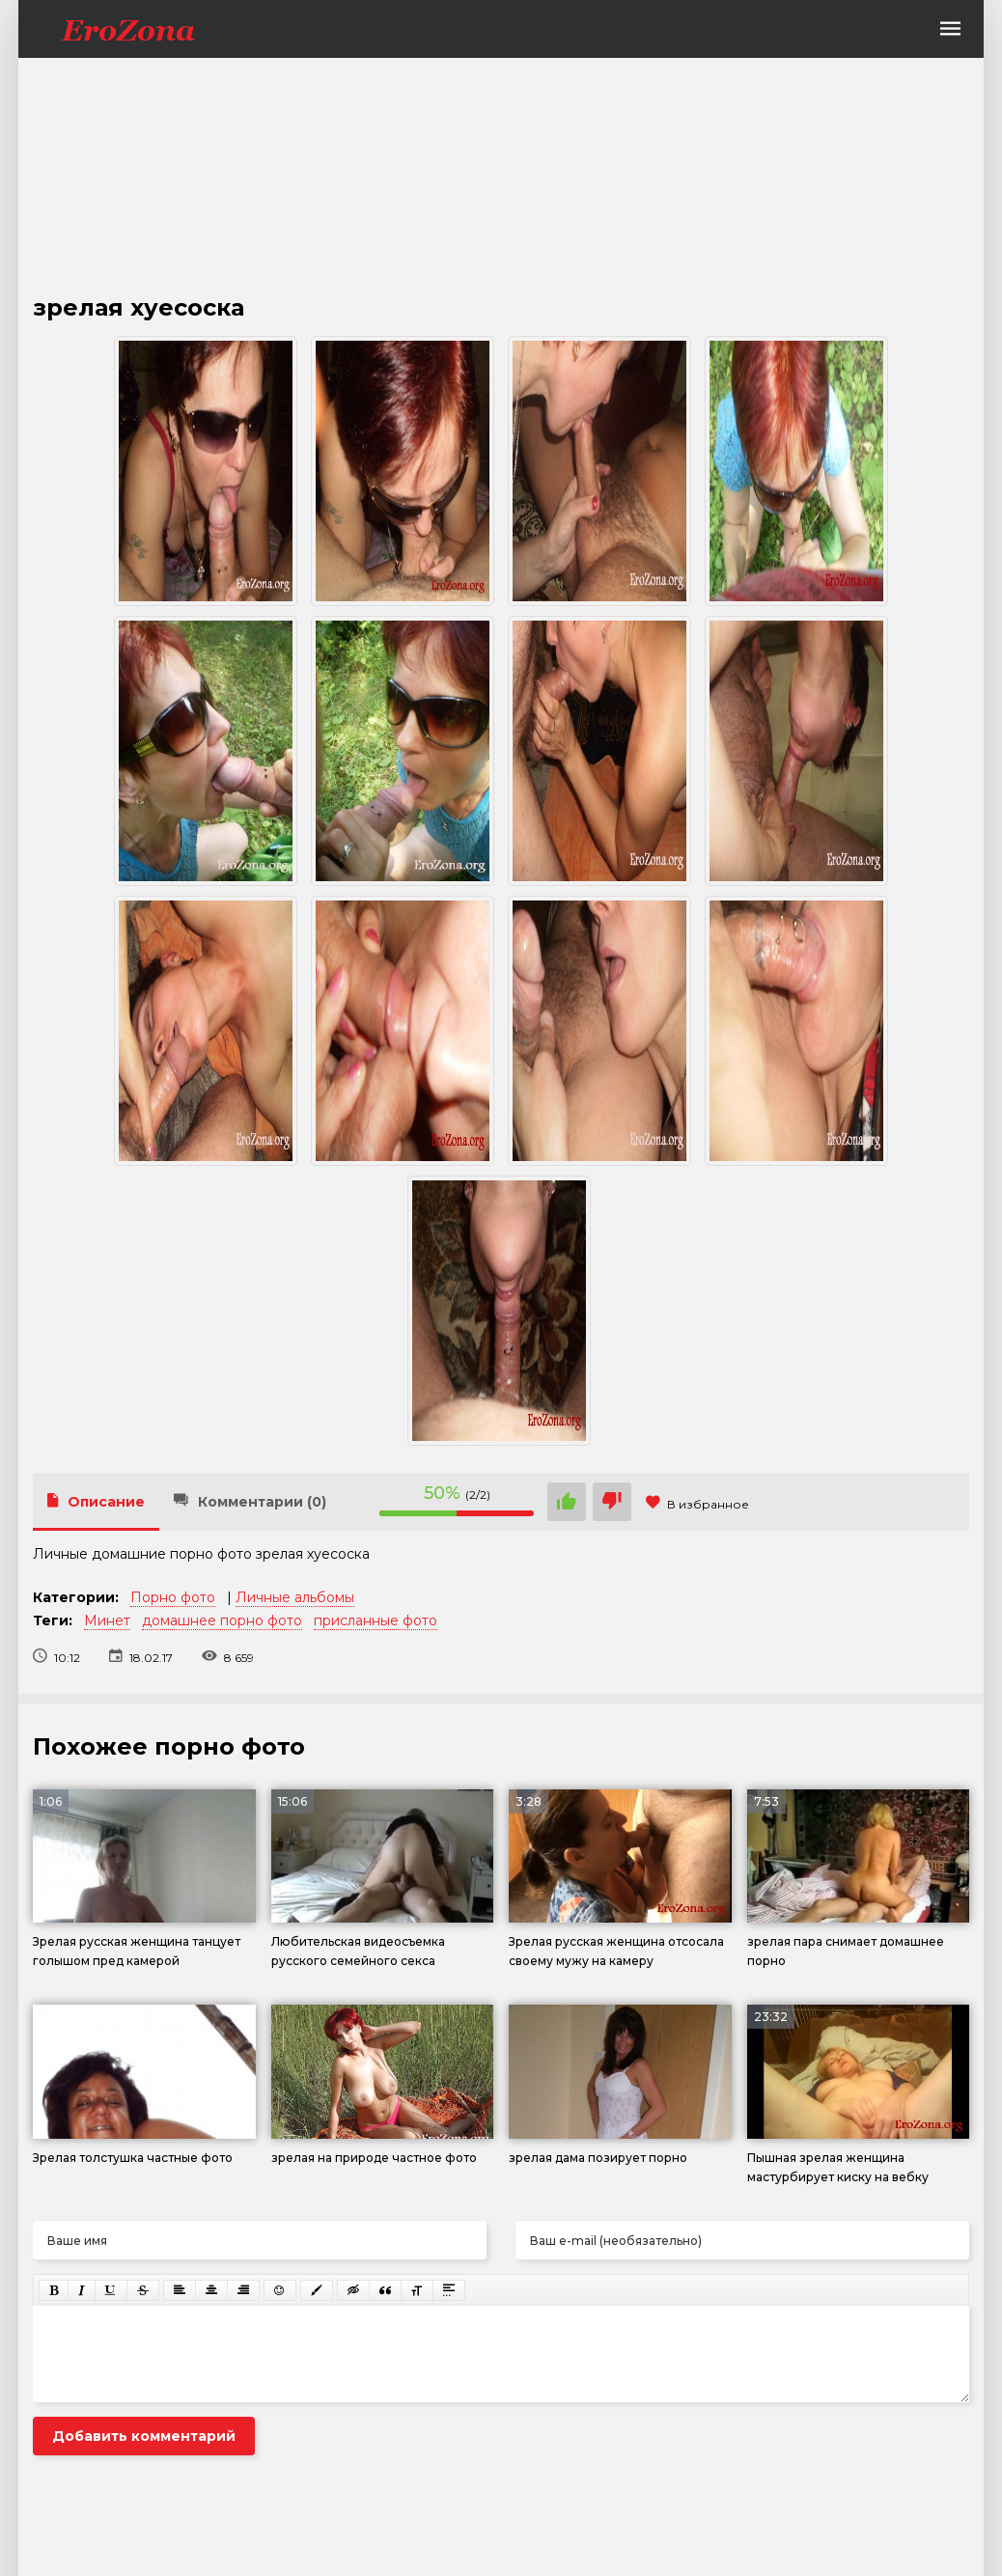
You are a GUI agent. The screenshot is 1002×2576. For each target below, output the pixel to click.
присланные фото (375, 1620)
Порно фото (172, 1597)
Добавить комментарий (144, 2436)
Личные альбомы (295, 1597)
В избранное (697, 1504)
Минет (107, 1620)
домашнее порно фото (222, 1620)
